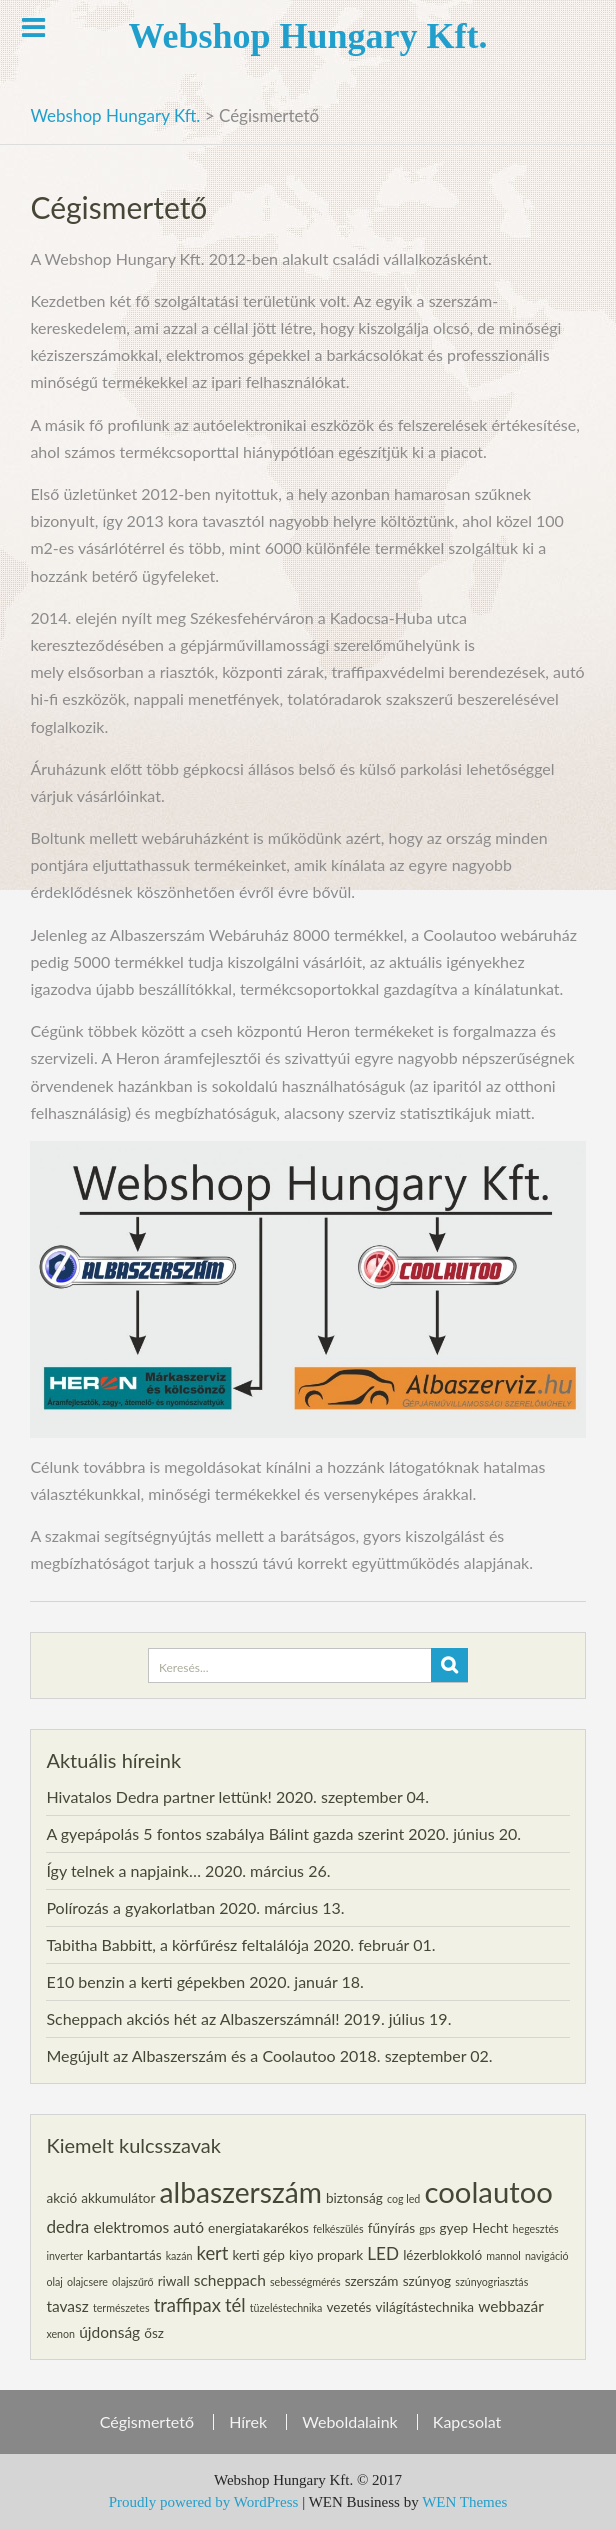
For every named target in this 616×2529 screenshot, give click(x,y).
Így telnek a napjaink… (123, 1870)
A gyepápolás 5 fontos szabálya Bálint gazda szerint (225, 1833)
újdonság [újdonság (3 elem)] (109, 2332)
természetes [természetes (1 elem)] (121, 2307)
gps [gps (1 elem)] (427, 2228)
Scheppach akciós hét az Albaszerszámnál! (192, 2018)
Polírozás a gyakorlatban (130, 1907)
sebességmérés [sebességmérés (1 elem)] (305, 2281)
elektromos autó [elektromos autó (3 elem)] (148, 2227)
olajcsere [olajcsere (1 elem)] (87, 2281)
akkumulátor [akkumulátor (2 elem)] (118, 2198)
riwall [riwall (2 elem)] (174, 2281)
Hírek (248, 2422)
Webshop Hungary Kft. (307, 36)
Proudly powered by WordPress (204, 2502)
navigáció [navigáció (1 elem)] (547, 2255)
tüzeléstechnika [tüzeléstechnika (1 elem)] (286, 2307)
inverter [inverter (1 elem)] (64, 2255)
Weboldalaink (349, 2422)
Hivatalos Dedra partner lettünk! (158, 1796)
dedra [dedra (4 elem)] (67, 2226)
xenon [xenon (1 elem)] (60, 2333)
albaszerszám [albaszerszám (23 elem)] (241, 2192)
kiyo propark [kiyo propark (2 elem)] (326, 2255)
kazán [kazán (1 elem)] (179, 2255)
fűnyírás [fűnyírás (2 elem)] (391, 2228)
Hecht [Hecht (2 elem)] (490, 2228)
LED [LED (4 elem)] (383, 2253)
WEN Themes (464, 2502)
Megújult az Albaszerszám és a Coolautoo (190, 2055)
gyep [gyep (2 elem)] (454, 2228)
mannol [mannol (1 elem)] (503, 2255)
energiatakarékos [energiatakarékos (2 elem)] (258, 2228)
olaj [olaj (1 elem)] (54, 2281)
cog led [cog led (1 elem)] (403, 2198)
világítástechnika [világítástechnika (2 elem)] (425, 2307)
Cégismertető (147, 2422)
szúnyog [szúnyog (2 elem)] (427, 2281)
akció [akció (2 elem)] (61, 2198)
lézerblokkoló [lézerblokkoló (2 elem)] (442, 2255)
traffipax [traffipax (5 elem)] (187, 2305)
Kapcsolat (467, 2422)
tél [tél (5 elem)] (235, 2305)
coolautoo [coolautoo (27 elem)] (488, 2191)
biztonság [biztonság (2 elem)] (354, 2198)
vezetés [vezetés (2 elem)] (348, 2307)
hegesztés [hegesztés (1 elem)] (536, 2228)
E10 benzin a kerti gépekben (145, 1981)
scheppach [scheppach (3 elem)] (230, 2280)
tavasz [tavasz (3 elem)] (67, 2306)
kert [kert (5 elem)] (213, 2253)
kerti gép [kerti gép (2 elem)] (259, 2255)
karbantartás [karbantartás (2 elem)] (124, 2255)
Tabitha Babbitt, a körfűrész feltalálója (177, 1944)
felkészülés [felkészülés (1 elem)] (338, 2228)
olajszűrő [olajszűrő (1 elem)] (132, 2281)
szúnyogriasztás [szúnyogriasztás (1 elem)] (491, 2281)
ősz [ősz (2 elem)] (154, 2333)
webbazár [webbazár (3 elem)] (511, 2306)
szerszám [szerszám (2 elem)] (372, 2281)
